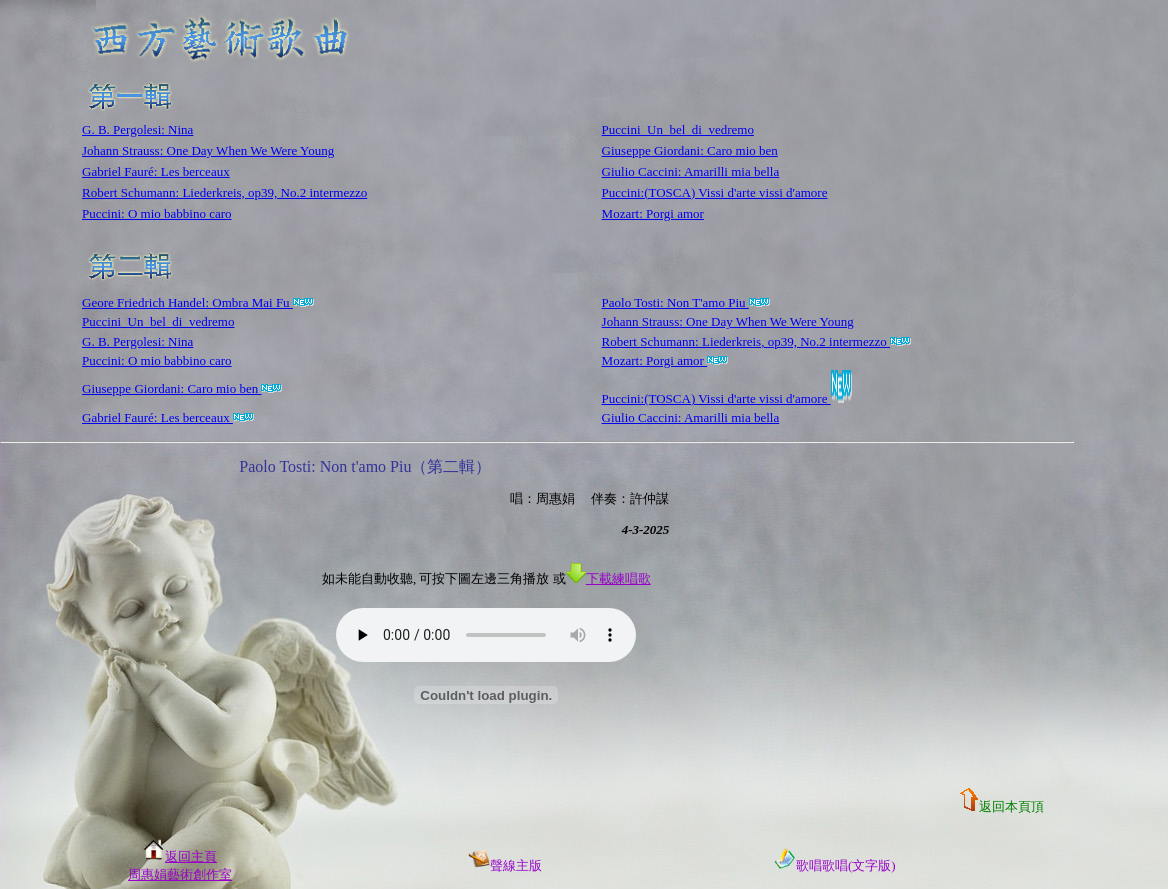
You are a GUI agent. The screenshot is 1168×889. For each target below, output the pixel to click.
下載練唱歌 (608, 578)
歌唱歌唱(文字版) (835, 865)
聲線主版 (505, 865)
